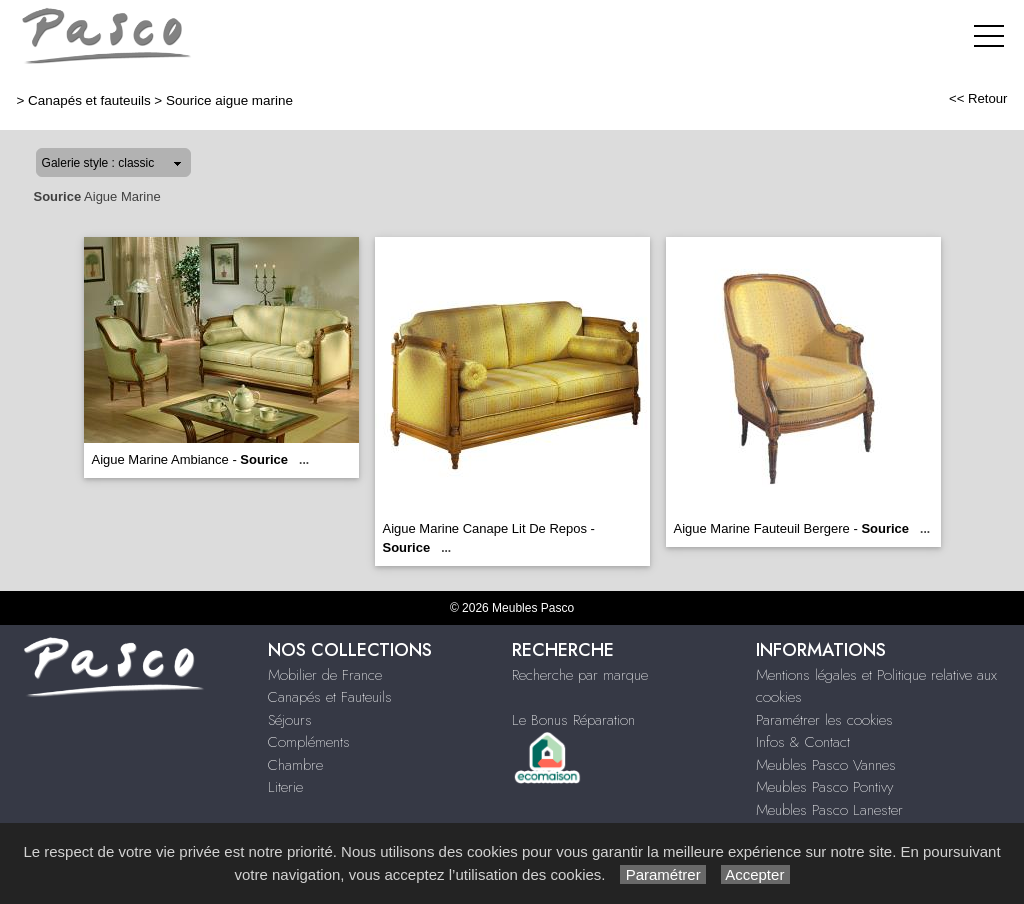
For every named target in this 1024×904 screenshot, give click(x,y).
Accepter (755, 874)
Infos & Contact (803, 742)
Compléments (309, 742)
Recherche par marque (580, 675)
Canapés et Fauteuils (330, 697)
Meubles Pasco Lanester (829, 810)
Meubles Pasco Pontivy (824, 787)
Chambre (295, 765)
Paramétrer (662, 874)
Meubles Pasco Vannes (826, 765)
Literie (285, 787)
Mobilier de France (325, 675)
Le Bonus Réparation (573, 720)
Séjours (290, 720)
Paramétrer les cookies (824, 720)
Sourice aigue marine (229, 100)
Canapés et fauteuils (89, 100)
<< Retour (978, 98)
